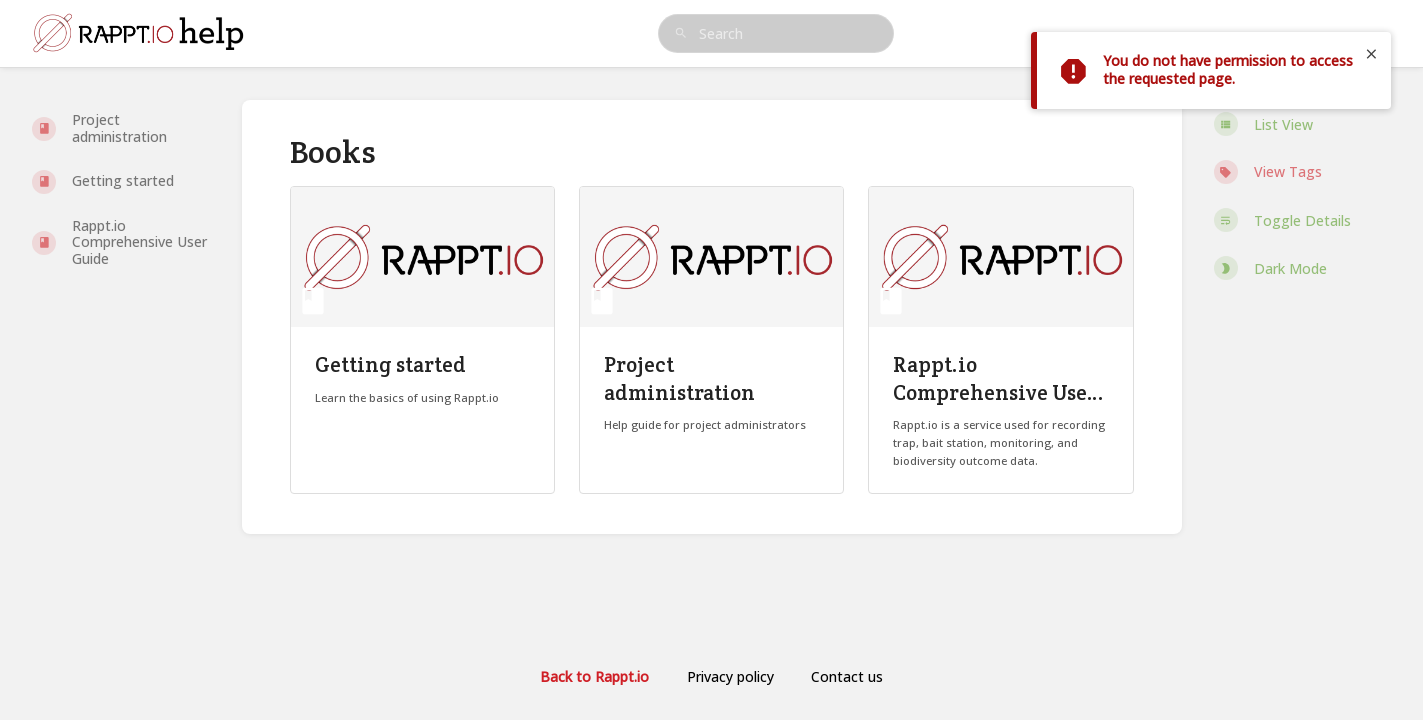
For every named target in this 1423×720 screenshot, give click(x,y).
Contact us (847, 676)
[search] (776, 33)
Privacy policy (730, 676)
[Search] (681, 33)
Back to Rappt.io (594, 676)
